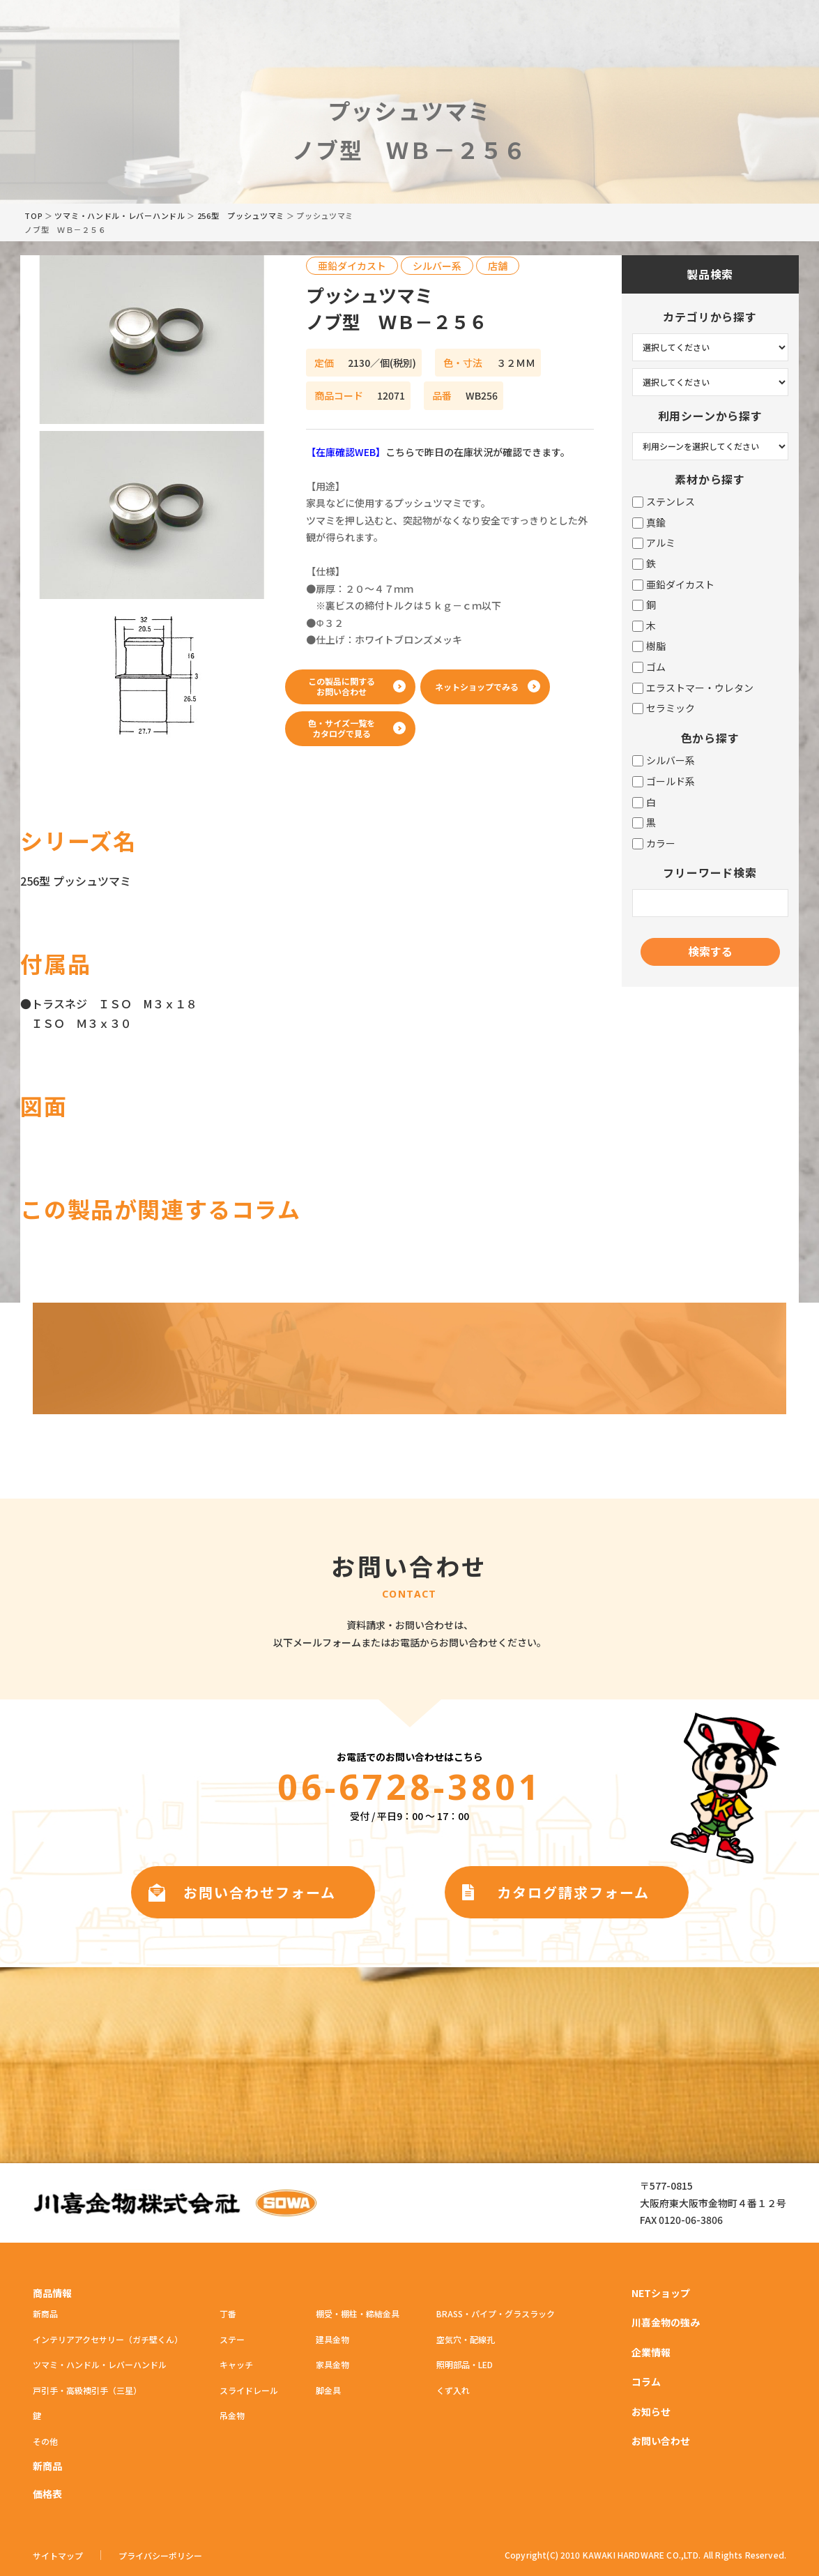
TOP (33, 215)
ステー (232, 2339)
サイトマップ (58, 2556)
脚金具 (328, 2390)
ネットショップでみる (477, 686)
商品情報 (52, 2293)
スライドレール (249, 2390)
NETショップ (661, 2293)
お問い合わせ (661, 2441)
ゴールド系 (663, 781)
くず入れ (453, 2390)
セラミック (663, 708)
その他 (45, 2441)
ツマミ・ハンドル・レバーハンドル (119, 215)
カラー (653, 843)
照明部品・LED (464, 2364)
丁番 (228, 2313)
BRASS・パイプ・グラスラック (495, 2313)
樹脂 (649, 646)
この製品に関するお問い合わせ (341, 686)
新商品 (45, 2313)
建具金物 (332, 2339)
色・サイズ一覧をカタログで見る (341, 727)
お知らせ (651, 2411)
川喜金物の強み (666, 2322)
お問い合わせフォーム (259, 1892)
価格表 (47, 2494)
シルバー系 (663, 760)
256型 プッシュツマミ (240, 215)
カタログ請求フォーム (573, 1892)
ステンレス (663, 501)
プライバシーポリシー (160, 2556)
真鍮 (649, 522)
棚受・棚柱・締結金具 (357, 2313)
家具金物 (332, 2364)
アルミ (653, 543)
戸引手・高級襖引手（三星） (87, 2390)
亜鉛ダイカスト (673, 584)
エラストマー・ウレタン (692, 688)
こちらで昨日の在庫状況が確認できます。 (438, 452)
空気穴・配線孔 (465, 2339)
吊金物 (232, 2415)
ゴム (649, 667)
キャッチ (236, 2364)
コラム (646, 2381)
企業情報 (651, 2352)
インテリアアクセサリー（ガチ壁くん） (108, 2339)
